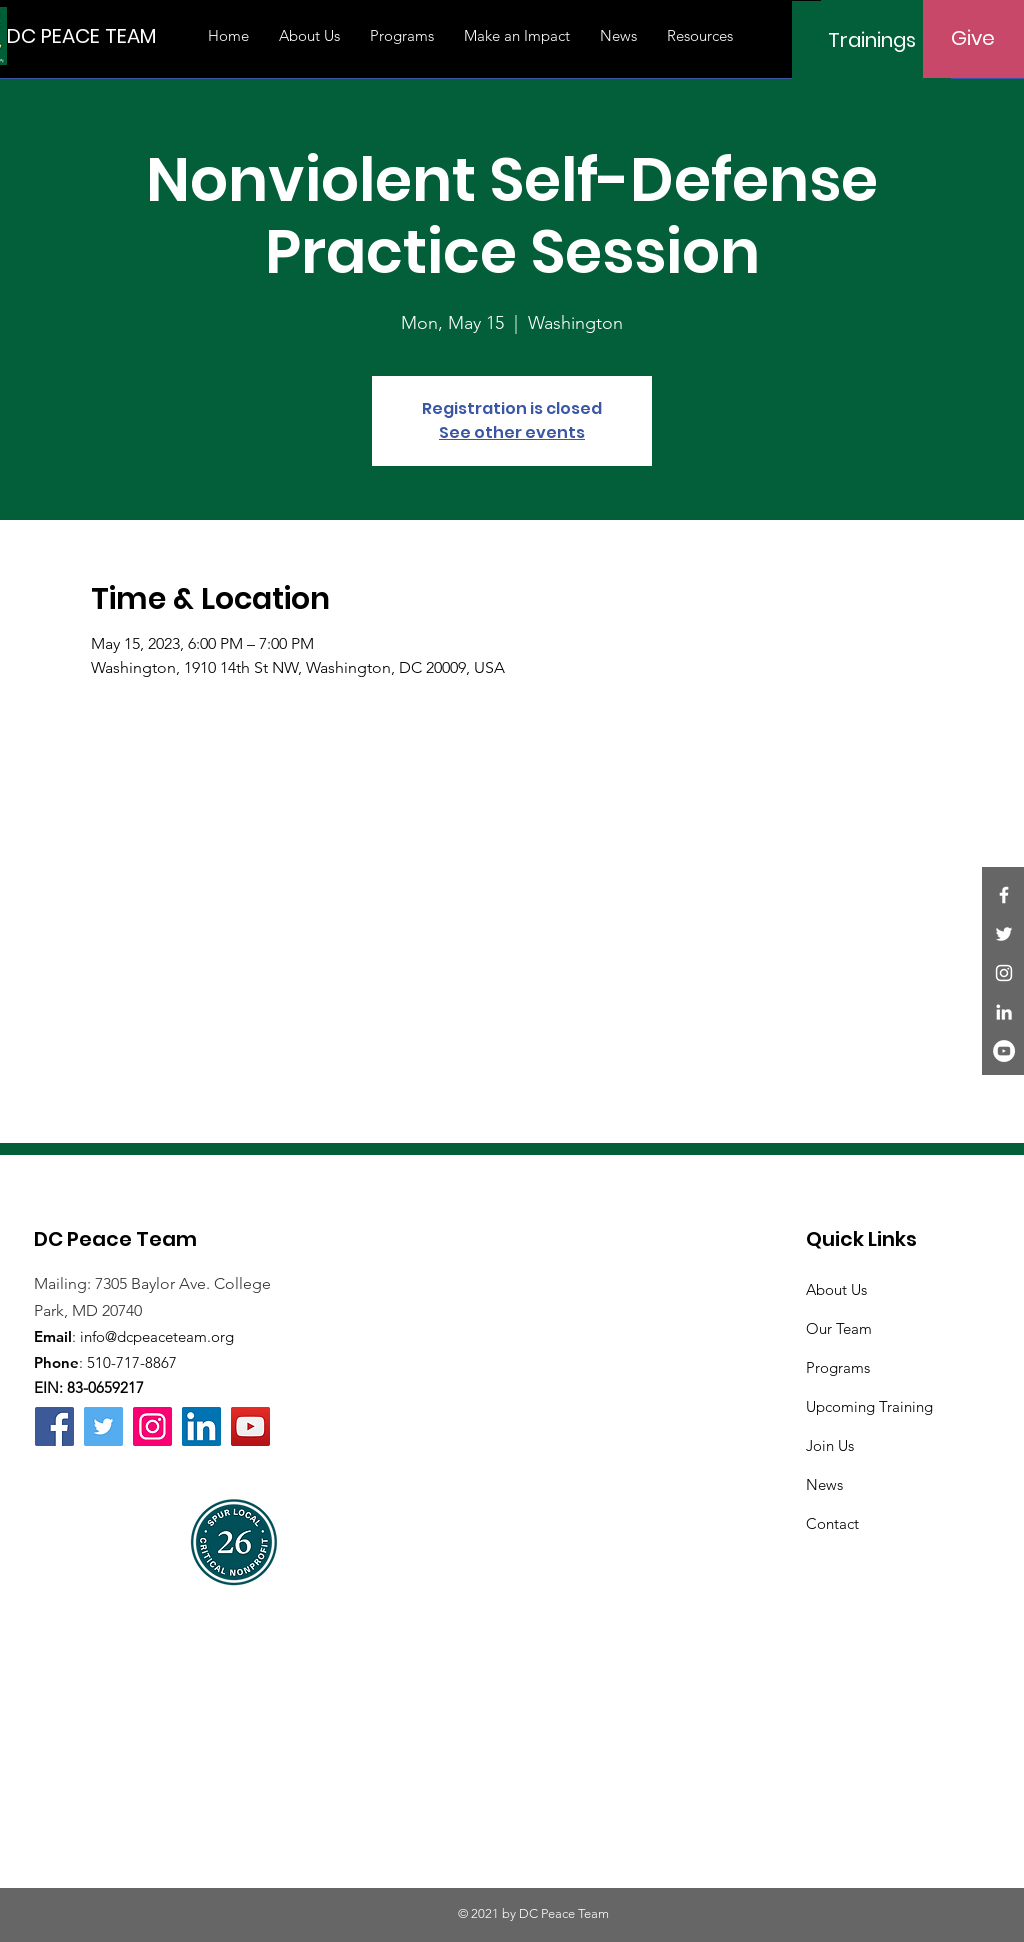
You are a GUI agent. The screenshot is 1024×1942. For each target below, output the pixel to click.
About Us (836, 1289)
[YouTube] (1004, 1051)
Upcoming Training (869, 1406)
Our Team (839, 1328)
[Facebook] (1004, 895)
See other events (512, 432)
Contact (832, 1523)
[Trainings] (871, 40)
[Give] (973, 38)
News (824, 1484)
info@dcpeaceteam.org (157, 1336)
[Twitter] (1004, 934)
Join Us (830, 1445)
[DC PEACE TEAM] (81, 35)
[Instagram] (1004, 973)
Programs (838, 1367)
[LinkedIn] (1004, 1012)
